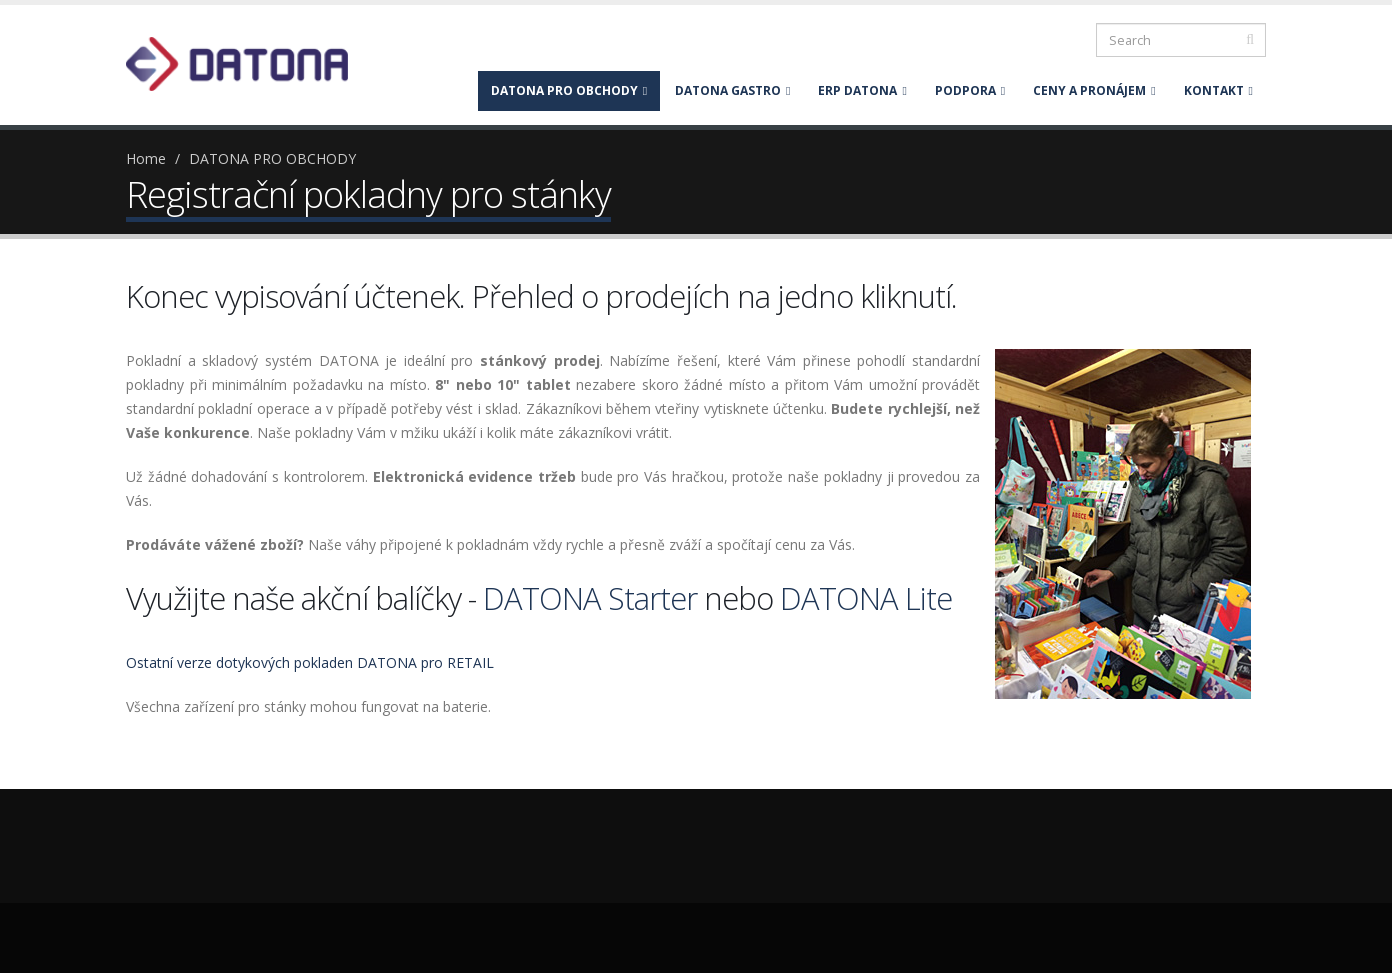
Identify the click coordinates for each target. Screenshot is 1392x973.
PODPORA (970, 90)
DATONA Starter (590, 598)
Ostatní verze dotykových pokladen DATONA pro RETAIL (310, 662)
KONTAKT (1218, 90)
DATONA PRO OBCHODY (569, 90)
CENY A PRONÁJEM (1094, 90)
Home (146, 158)
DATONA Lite (866, 598)
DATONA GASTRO (732, 90)
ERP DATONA (862, 90)
